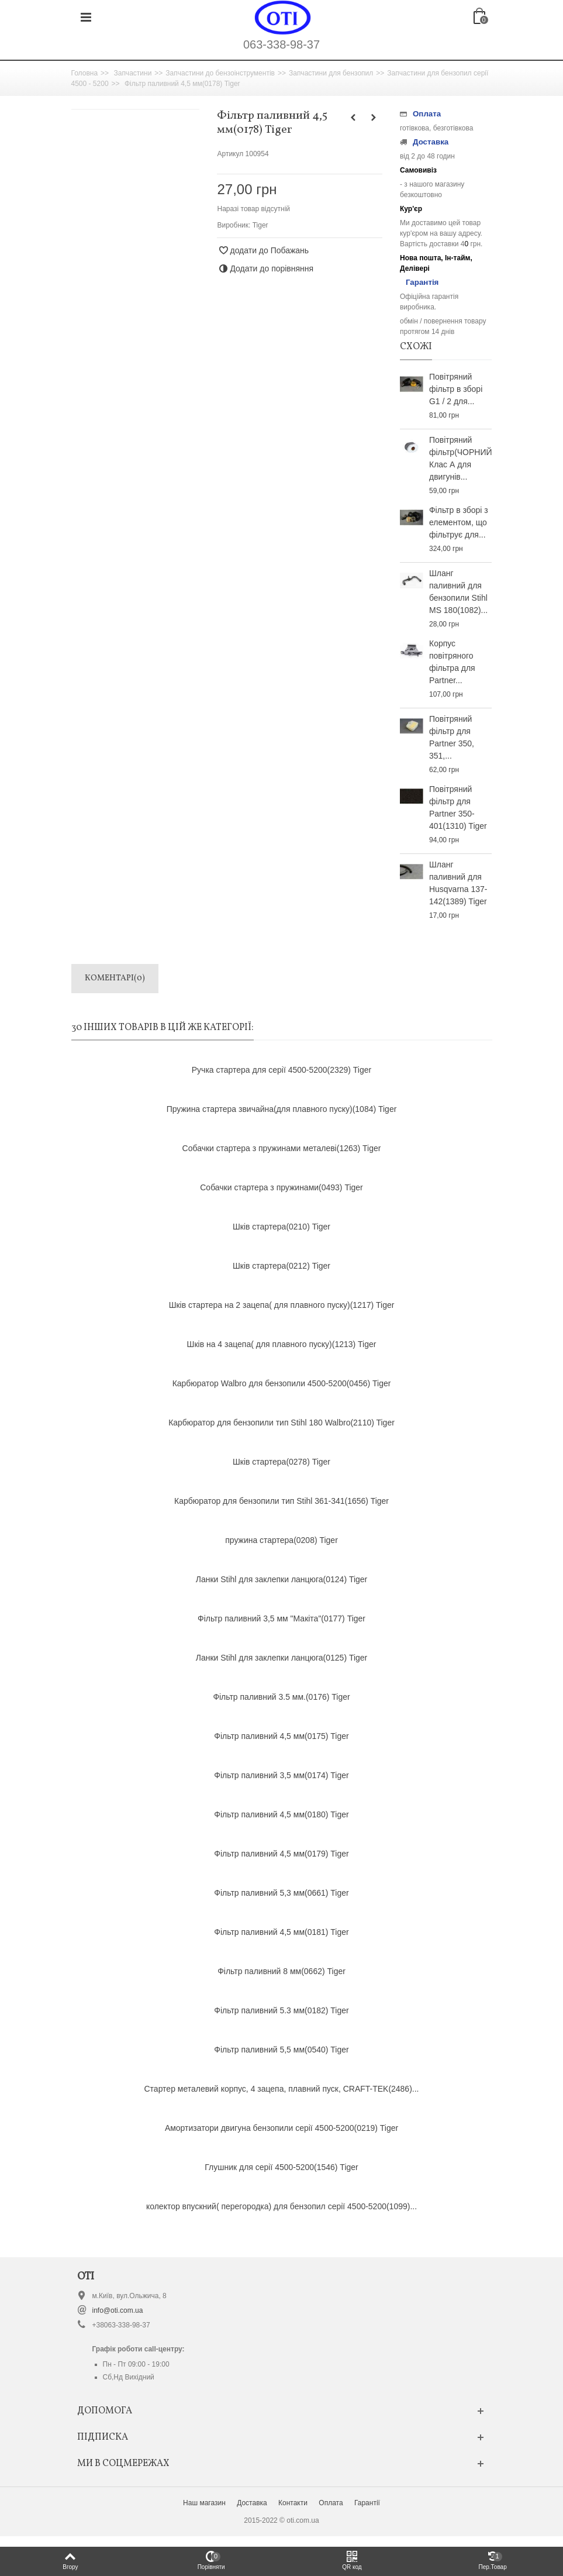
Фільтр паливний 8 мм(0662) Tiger (281, 1971)
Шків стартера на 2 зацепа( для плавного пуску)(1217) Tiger (282, 1305)
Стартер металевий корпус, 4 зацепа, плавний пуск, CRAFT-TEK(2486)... (281, 2088)
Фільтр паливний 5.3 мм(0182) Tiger (281, 2010)
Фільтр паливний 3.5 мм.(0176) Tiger (281, 1697)
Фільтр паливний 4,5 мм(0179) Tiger (281, 1853)
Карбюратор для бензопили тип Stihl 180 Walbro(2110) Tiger (281, 1422)
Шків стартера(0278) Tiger (281, 1461)
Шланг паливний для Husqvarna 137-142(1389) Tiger (458, 883)
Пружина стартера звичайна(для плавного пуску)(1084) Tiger (282, 1109)
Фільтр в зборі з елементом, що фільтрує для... (458, 522)
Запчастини (132, 73)
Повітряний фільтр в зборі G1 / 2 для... (455, 389)
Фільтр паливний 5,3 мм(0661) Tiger (281, 1892)
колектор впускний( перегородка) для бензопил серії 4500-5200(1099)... (281, 2206)
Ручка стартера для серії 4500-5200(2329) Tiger (281, 1070)
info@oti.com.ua (117, 2310)
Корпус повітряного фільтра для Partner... (452, 662)
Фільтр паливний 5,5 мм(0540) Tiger (281, 2049)
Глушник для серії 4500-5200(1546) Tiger (281, 2167)
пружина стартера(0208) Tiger (281, 1540)
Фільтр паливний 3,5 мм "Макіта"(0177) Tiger (281, 1618)
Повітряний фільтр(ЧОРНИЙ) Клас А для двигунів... (460, 458)
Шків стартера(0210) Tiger (281, 1226)
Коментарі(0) (115, 978)
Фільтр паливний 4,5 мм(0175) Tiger (281, 1736)
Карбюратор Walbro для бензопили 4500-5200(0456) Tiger (281, 1383)
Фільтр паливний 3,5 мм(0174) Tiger (281, 1775)
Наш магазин (204, 2503)
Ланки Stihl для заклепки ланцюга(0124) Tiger (282, 1579)
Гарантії (367, 2503)
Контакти (293, 2503)
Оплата (331, 2503)
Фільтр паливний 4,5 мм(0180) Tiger (281, 1814)
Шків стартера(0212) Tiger (281, 1265)
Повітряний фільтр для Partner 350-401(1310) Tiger (458, 807)
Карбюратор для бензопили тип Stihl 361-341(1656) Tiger (281, 1501)
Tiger (260, 225)
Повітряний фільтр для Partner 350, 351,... (451, 737)
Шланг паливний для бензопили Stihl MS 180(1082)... (458, 592)
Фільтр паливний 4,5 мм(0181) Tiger (281, 1932)
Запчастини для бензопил (331, 73)
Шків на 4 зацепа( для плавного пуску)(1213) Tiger (282, 1344)
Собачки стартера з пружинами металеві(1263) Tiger (281, 1148)
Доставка (252, 2503)
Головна (84, 73)
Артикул (230, 154)
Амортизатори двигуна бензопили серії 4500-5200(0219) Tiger (281, 2128)
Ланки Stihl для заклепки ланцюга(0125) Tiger (282, 1657)
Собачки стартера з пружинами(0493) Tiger (281, 1187)
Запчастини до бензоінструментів (220, 73)
